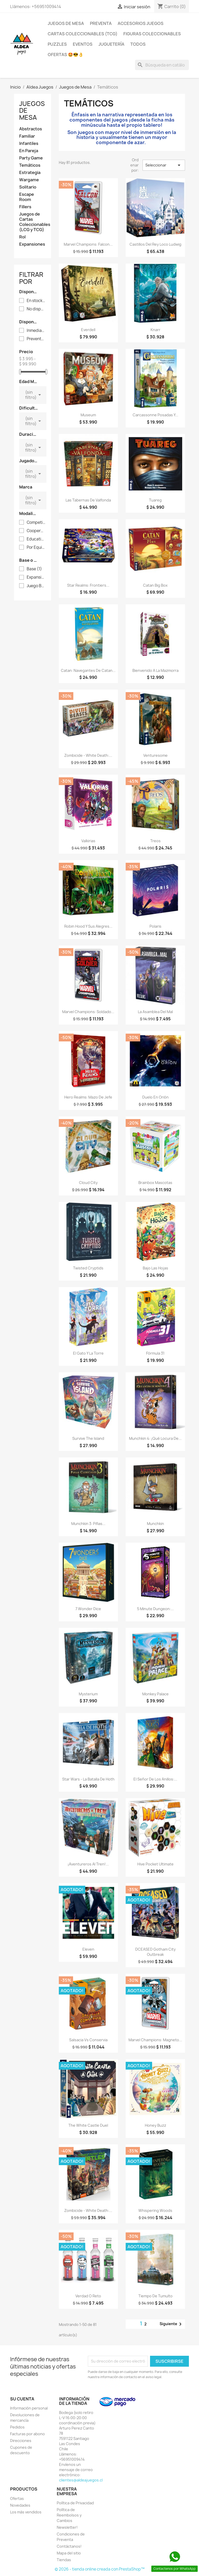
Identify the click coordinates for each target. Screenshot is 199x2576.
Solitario (27, 187)
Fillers (25, 207)
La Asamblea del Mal (155, 1011)
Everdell (88, 329)
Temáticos (29, 165)
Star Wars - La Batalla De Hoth (88, 1779)
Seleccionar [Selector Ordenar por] (163, 165)
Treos (155, 840)
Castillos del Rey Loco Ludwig (155, 244)
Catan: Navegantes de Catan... (88, 670)
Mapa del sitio (69, 2553)
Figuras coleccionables (152, 34)
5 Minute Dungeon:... (155, 1608)
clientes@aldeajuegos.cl (81, 2480)
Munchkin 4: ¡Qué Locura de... (155, 1438)
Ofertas (17, 2498)
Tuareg (155, 500)
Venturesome (155, 755)
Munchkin (155, 1523)
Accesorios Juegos (141, 23)
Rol (22, 237)
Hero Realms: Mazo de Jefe (88, 1097)
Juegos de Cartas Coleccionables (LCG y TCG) (32, 221)
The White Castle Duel (88, 2125)
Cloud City (88, 1182)
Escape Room (26, 197)
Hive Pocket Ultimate (155, 1864)
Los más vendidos (25, 2512)
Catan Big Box (155, 585)
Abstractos (30, 129)
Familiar (27, 136)
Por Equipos (36, 547)
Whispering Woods (155, 2210)
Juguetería (111, 44)
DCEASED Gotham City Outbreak (155, 1952)
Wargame (29, 180)
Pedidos (17, 2427)
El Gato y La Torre (88, 1353)
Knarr (155, 329)
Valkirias (88, 840)
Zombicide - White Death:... (88, 755)
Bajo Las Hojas (155, 1268)
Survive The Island (88, 1438)
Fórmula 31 (155, 1353)
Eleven (88, 1949)
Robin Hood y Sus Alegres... (88, 926)
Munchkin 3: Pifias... (88, 1523)
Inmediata (36, 330)
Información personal (29, 2408)
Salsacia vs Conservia (88, 2039)
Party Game (31, 158)
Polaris (155, 926)
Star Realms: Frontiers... (88, 585)
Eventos (83, 44)
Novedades (20, 2505)
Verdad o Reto (88, 2295)
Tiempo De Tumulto (155, 2295)
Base (34, 569)
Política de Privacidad (75, 2502)
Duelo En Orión (155, 1097)
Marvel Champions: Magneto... (155, 2039)
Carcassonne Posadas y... (155, 414)
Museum (88, 414)
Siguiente (171, 2324)
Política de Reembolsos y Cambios (69, 2515)
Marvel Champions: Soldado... (88, 1011)
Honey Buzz (155, 2125)
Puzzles (57, 44)
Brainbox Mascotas (155, 1182)
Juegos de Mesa (66, 23)
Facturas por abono (27, 2433)
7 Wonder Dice (88, 1608)
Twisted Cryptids (88, 1268)
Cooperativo (36, 530)
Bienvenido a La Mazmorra (155, 670)
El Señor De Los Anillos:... (155, 1779)
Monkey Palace (155, 1693)
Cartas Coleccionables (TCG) (82, 34)
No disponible (36, 309)
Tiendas (64, 2559)
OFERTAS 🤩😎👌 (65, 54)
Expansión (36, 577)
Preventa (101, 23)
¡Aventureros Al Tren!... (88, 1864)
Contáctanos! (69, 2546)
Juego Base (36, 585)
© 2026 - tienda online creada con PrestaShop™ (100, 2569)
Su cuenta (22, 2399)
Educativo (36, 539)
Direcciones (20, 2440)
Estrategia (29, 172)
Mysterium (88, 1693)
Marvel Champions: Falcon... (88, 244)
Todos (138, 44)
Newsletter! (67, 2527)
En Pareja (28, 150)
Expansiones (32, 244)
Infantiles (28, 143)
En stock (36, 300)
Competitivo (36, 522)
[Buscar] (162, 65)
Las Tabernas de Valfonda (88, 500)
